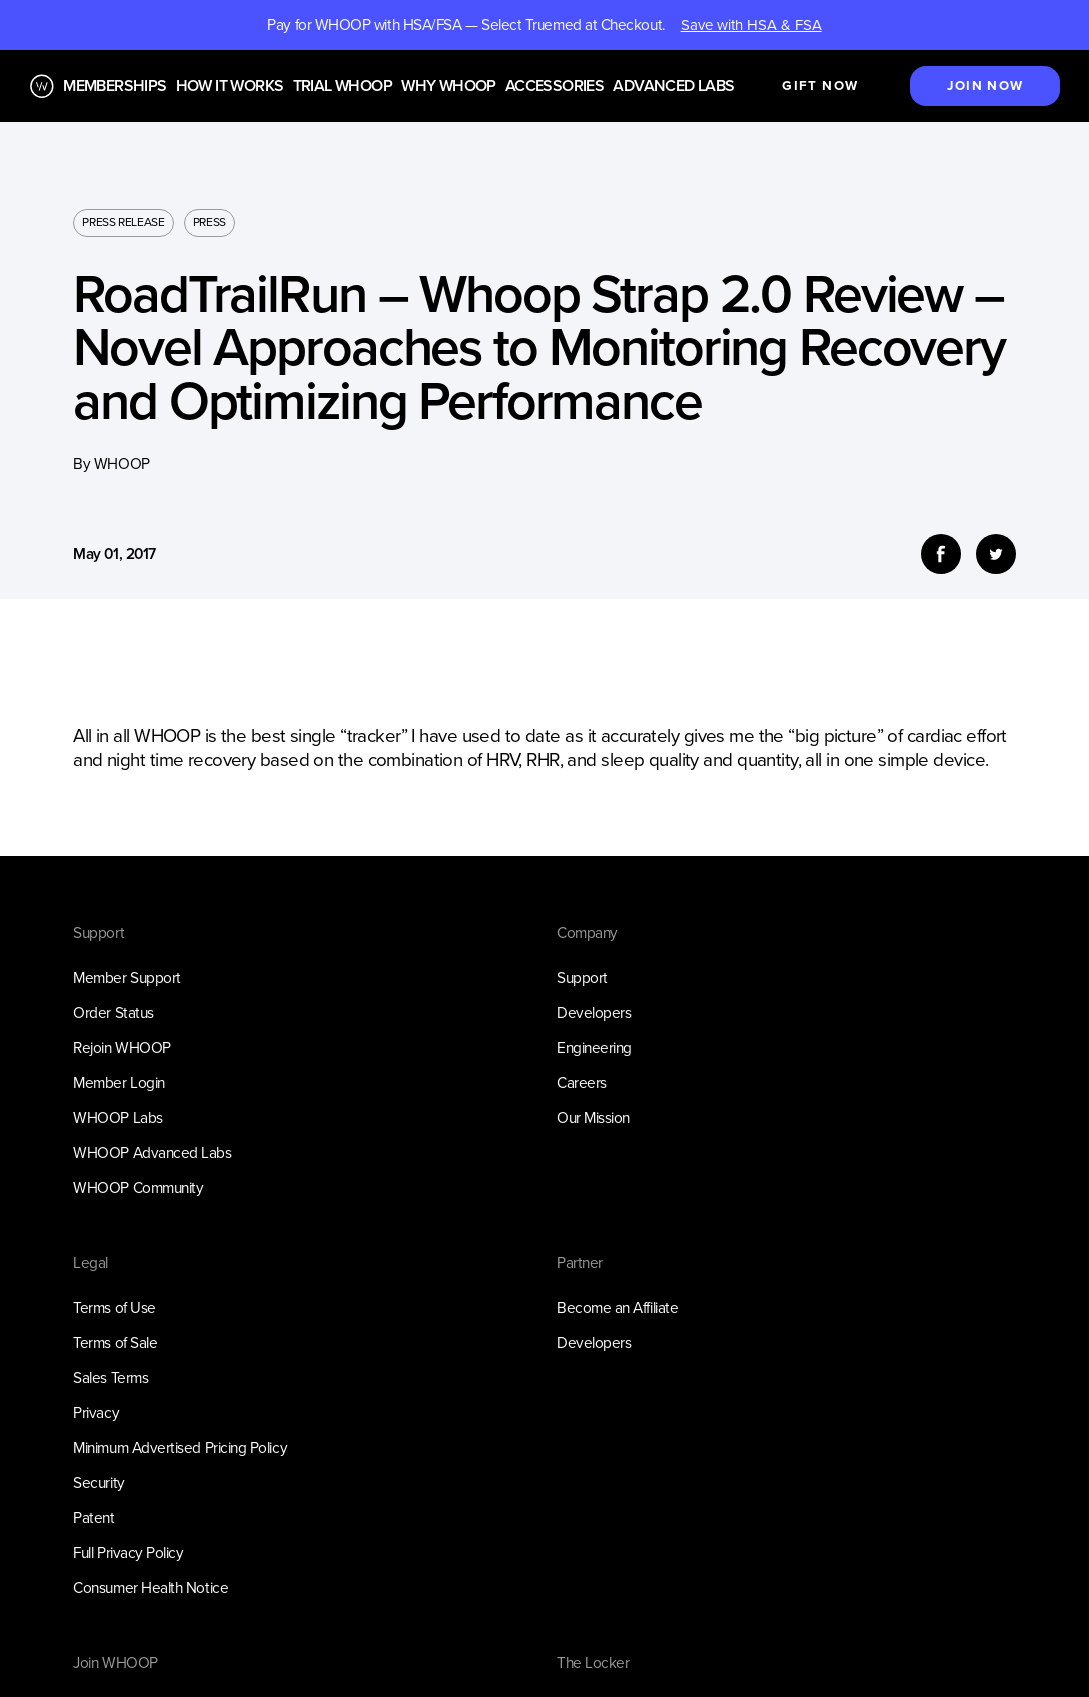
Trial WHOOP (342, 86)
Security (98, 1482)
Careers (582, 1082)
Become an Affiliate (617, 1307)
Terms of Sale (115, 1342)
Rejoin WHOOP (121, 1047)
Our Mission (593, 1117)
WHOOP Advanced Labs (152, 1152)
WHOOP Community (138, 1187)
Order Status (113, 1012)
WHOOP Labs (117, 1117)
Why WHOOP (448, 86)
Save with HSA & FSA (751, 25)
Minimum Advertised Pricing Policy (180, 1447)
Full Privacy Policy (128, 1552)
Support (582, 977)
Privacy (96, 1412)
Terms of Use (114, 1307)
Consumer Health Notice (150, 1587)
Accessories (554, 86)
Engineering (594, 1047)
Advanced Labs (673, 86)
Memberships (114, 86)
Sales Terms (110, 1377)
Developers (594, 1012)
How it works (230, 86)
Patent (93, 1517)
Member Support (127, 977)
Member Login (118, 1082)
